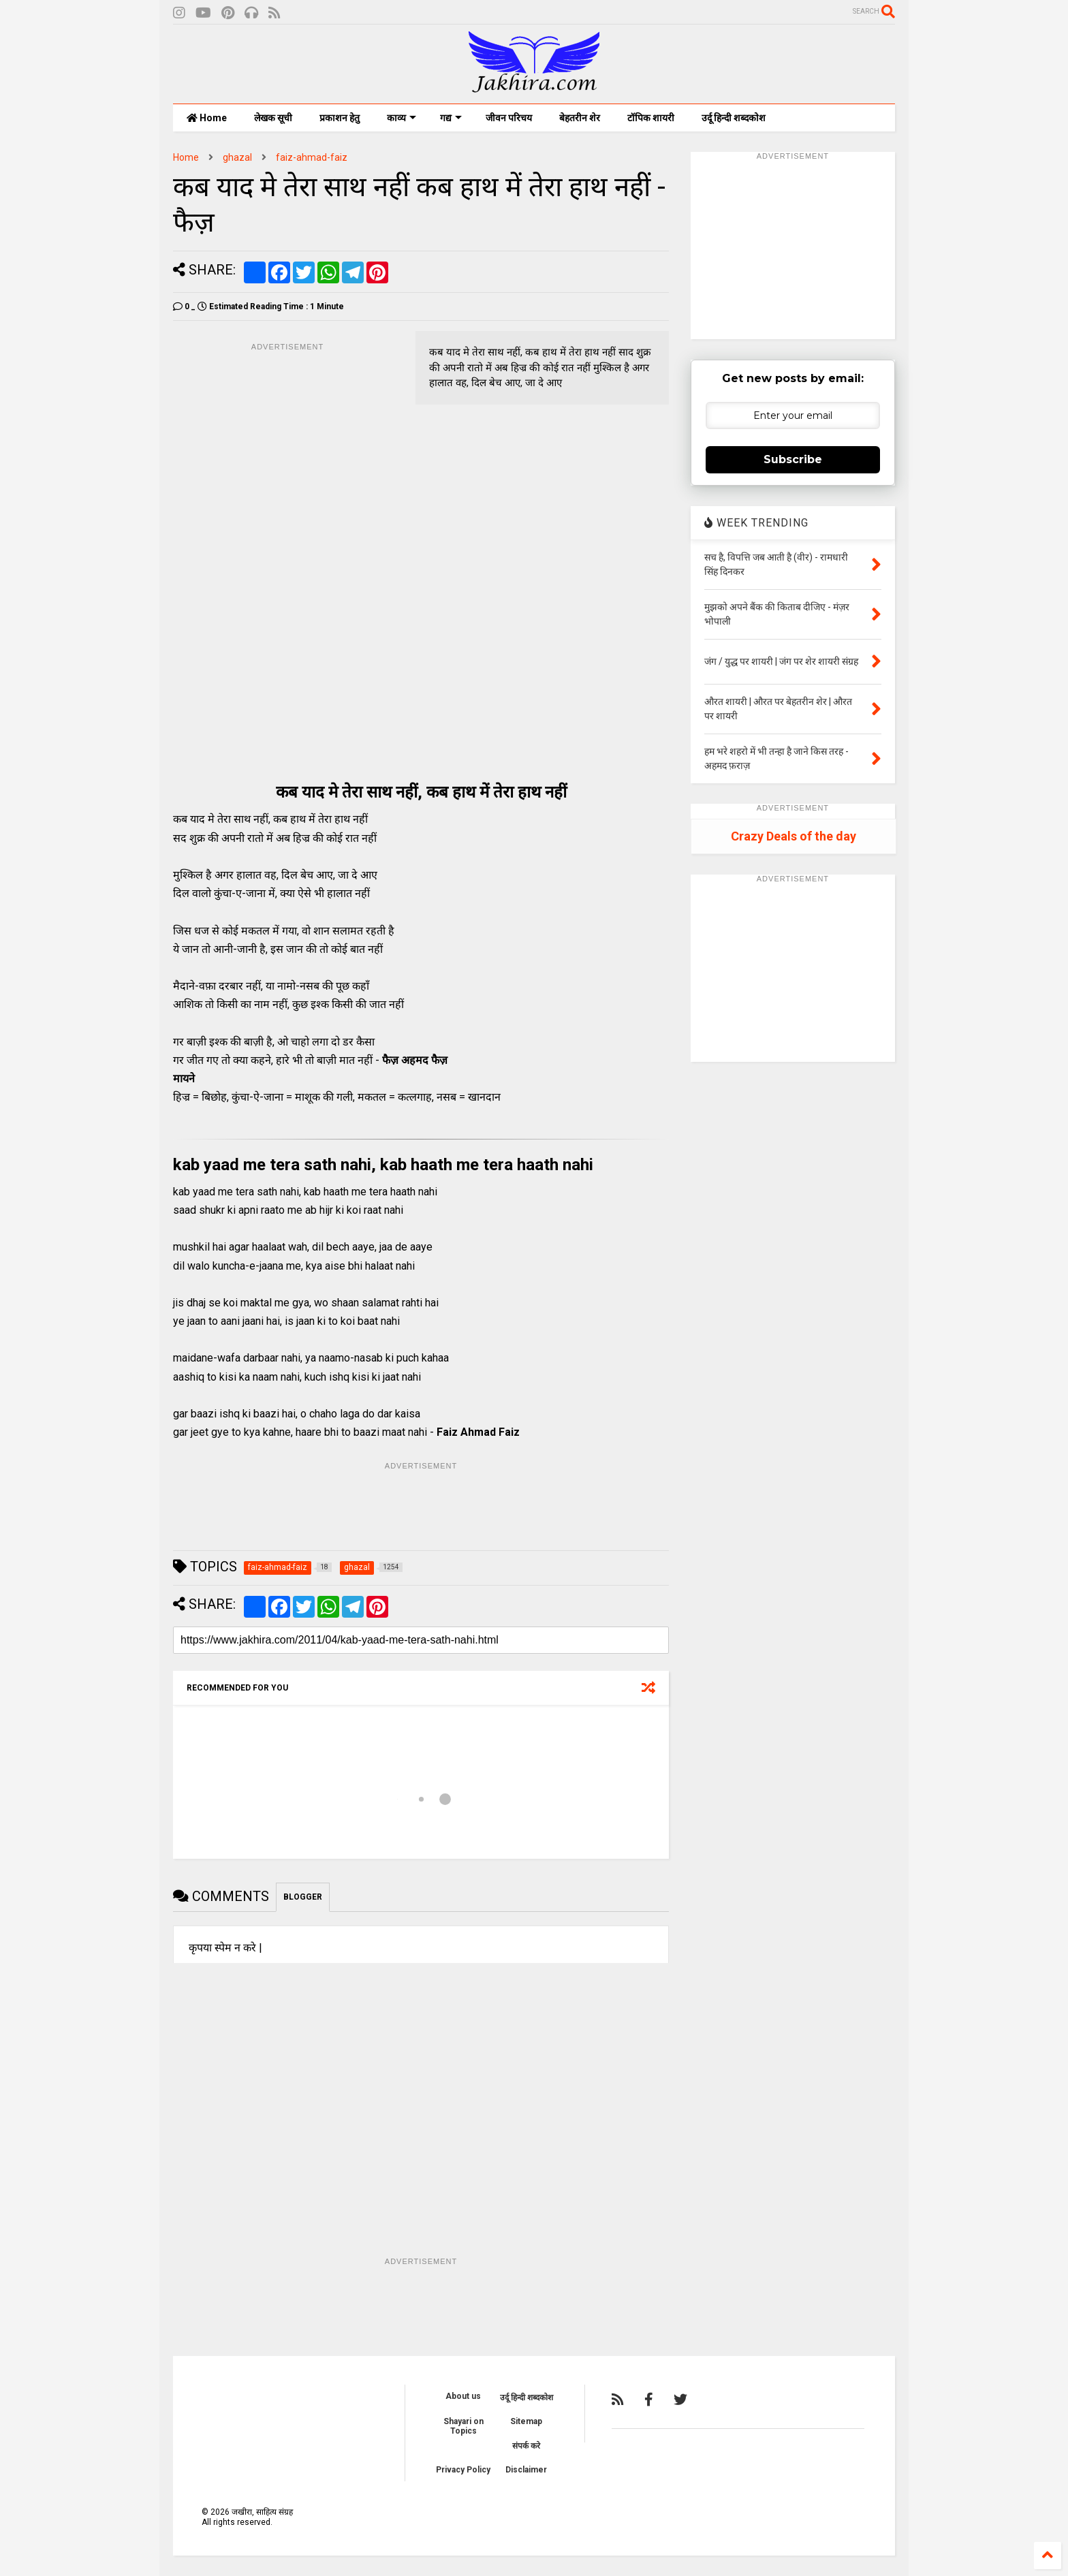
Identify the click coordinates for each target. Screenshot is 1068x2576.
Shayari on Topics (463, 2426)
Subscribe (793, 459)
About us (463, 2396)
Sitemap (526, 2421)
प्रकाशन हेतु (339, 117)
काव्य (401, 117)
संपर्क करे (526, 2446)
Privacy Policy (463, 2470)
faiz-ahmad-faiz (311, 157)
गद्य (451, 117)
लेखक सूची (273, 117)
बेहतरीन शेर (579, 117)
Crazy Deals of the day (793, 836)
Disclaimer (526, 2470)
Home (207, 117)
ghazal (237, 157)
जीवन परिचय (509, 117)
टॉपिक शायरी (650, 117)
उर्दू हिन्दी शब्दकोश (734, 117)
